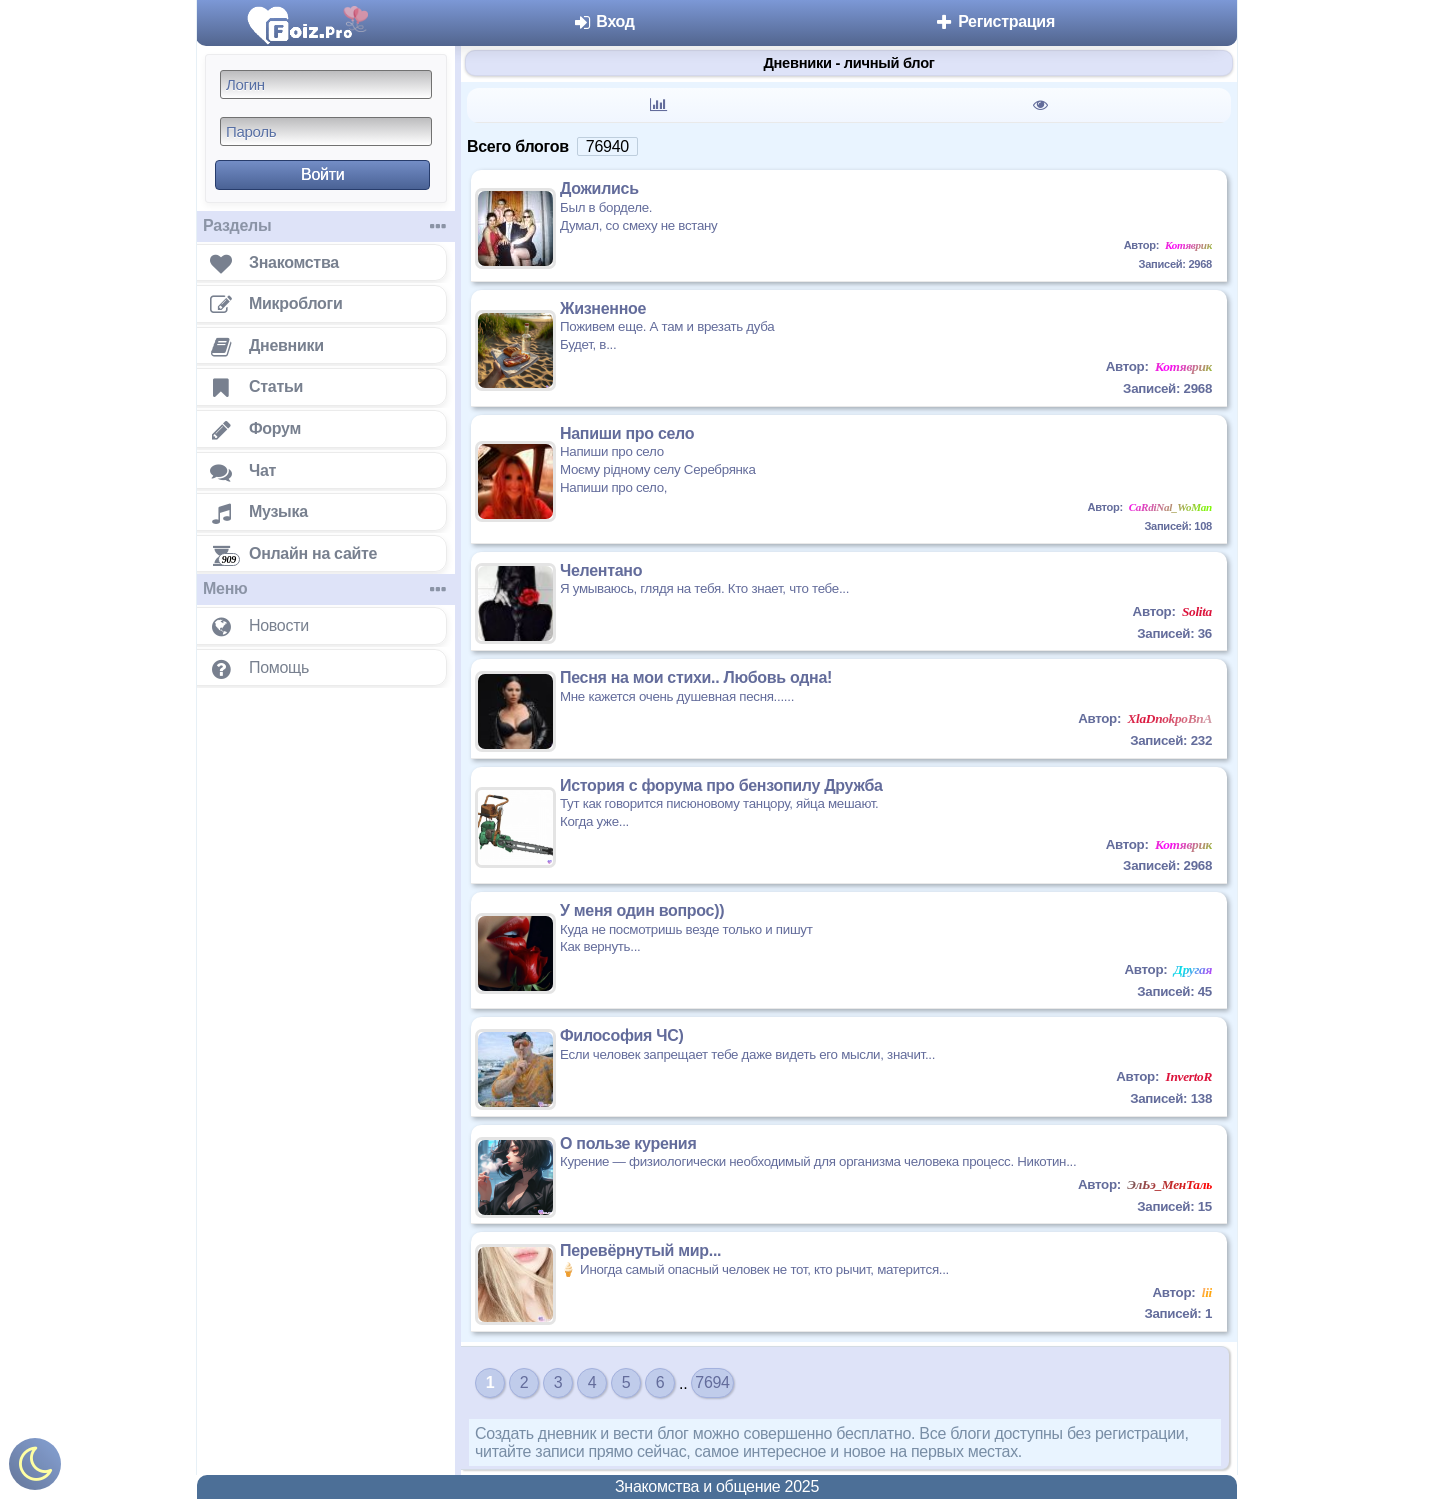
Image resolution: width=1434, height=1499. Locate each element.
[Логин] (326, 84)
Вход (603, 21)
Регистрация (994, 21)
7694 (712, 1382)
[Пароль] (326, 131)
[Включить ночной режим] (35, 1468)
